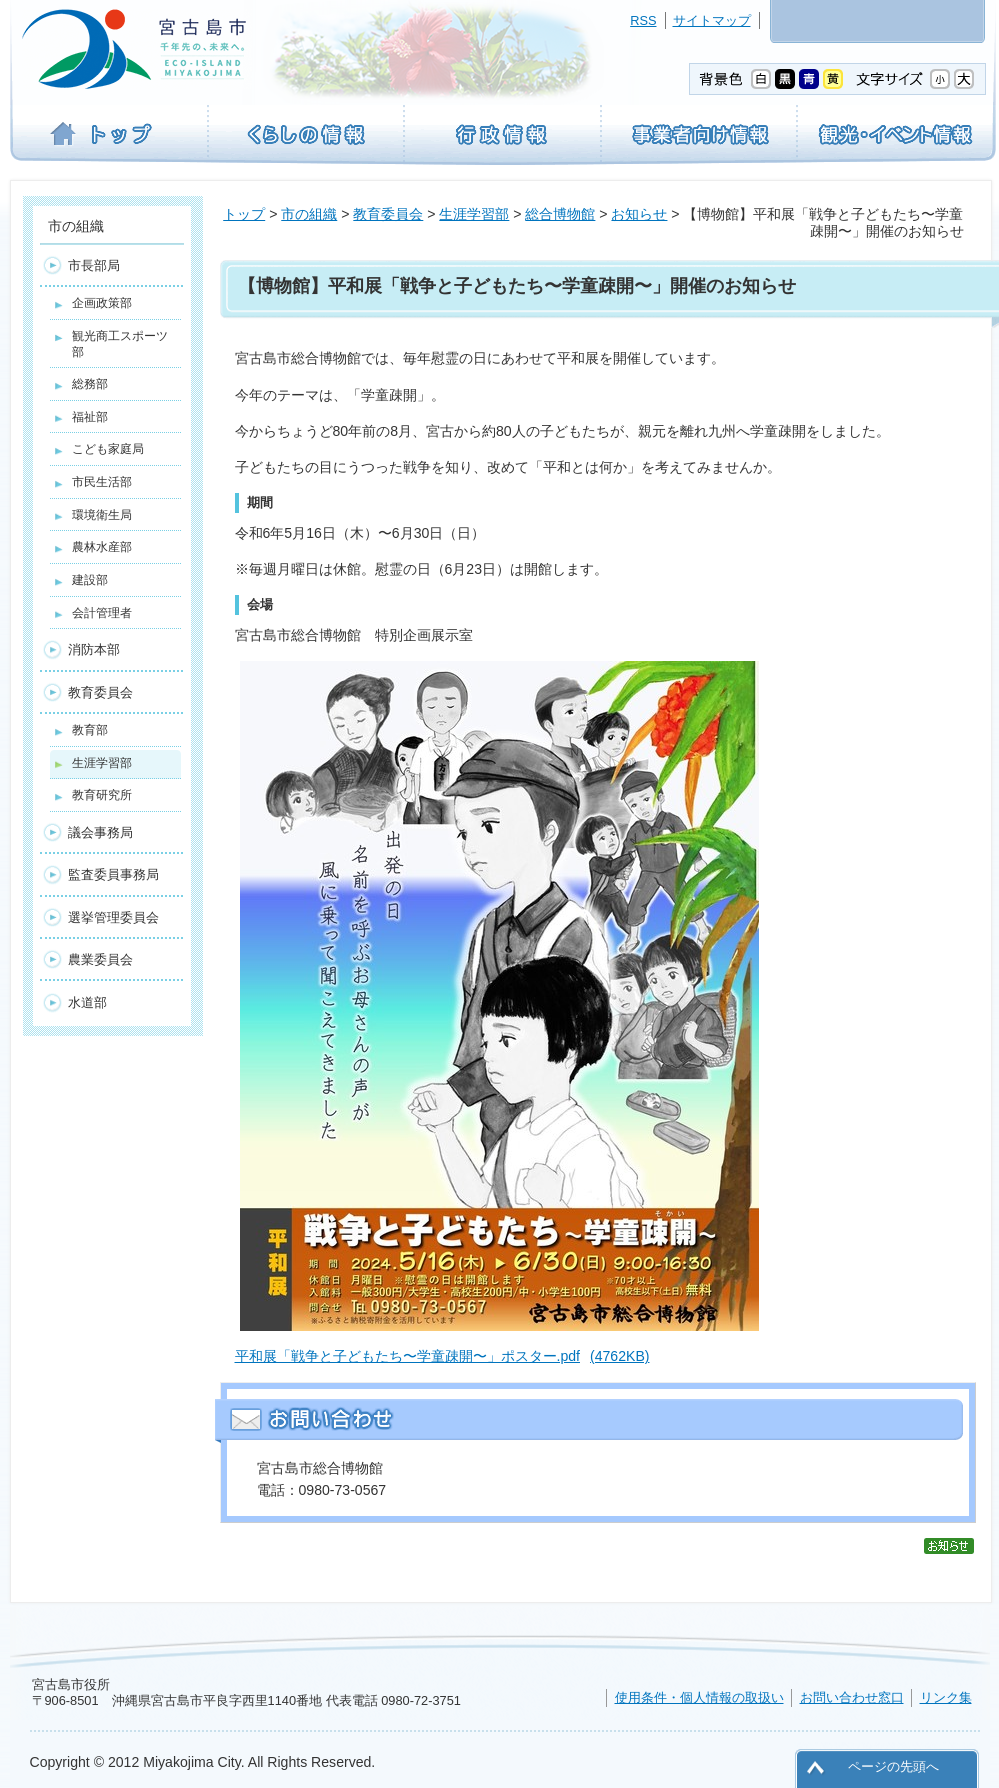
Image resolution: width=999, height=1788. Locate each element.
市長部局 (94, 265)
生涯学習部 (474, 214)
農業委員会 (100, 959)
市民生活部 (102, 482)
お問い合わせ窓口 (852, 1697)
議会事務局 (100, 832)
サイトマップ (712, 20)
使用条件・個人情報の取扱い (699, 1697)
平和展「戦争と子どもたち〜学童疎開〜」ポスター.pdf (442, 1356)
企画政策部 (102, 303)
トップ (244, 214)
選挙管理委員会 (113, 917)
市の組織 (309, 214)
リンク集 (946, 1697)
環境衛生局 (102, 515)
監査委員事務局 (113, 874)
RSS (643, 20)
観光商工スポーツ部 (120, 344)
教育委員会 (388, 214)
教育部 (90, 730)
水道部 (87, 1002)
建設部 (90, 580)
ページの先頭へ (893, 1766)
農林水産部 (102, 547)
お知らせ (639, 214)
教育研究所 (102, 795)
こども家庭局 (108, 449)
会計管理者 (102, 613)
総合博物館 (560, 214)
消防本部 (94, 649)
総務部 (90, 384)
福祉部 (90, 417)
